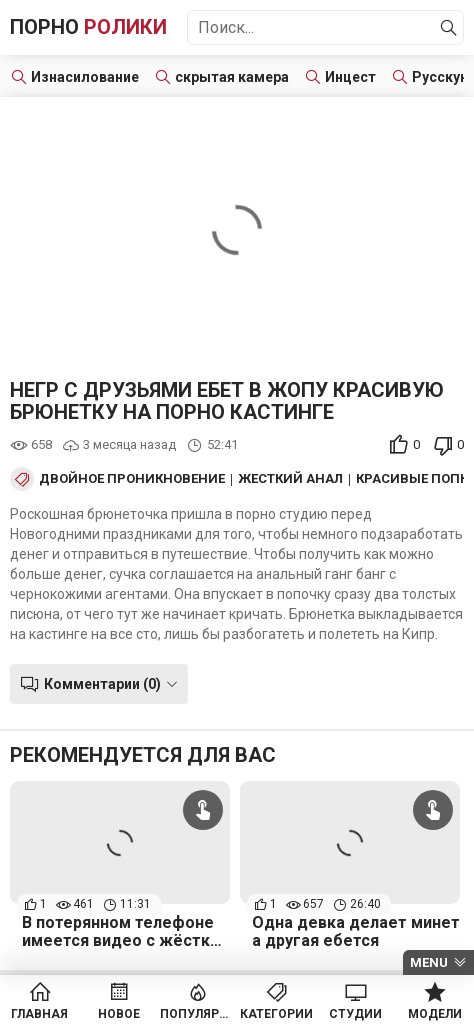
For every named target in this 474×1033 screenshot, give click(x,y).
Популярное (197, 1014)
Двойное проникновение (132, 479)
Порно (88, 27)
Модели (435, 1014)
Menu (429, 962)
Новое (119, 1014)
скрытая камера (232, 77)
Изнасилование (85, 77)
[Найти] (449, 28)
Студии (355, 1014)
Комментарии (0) (102, 684)
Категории (276, 1014)
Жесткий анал (290, 479)
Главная (39, 1014)
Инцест (350, 77)
